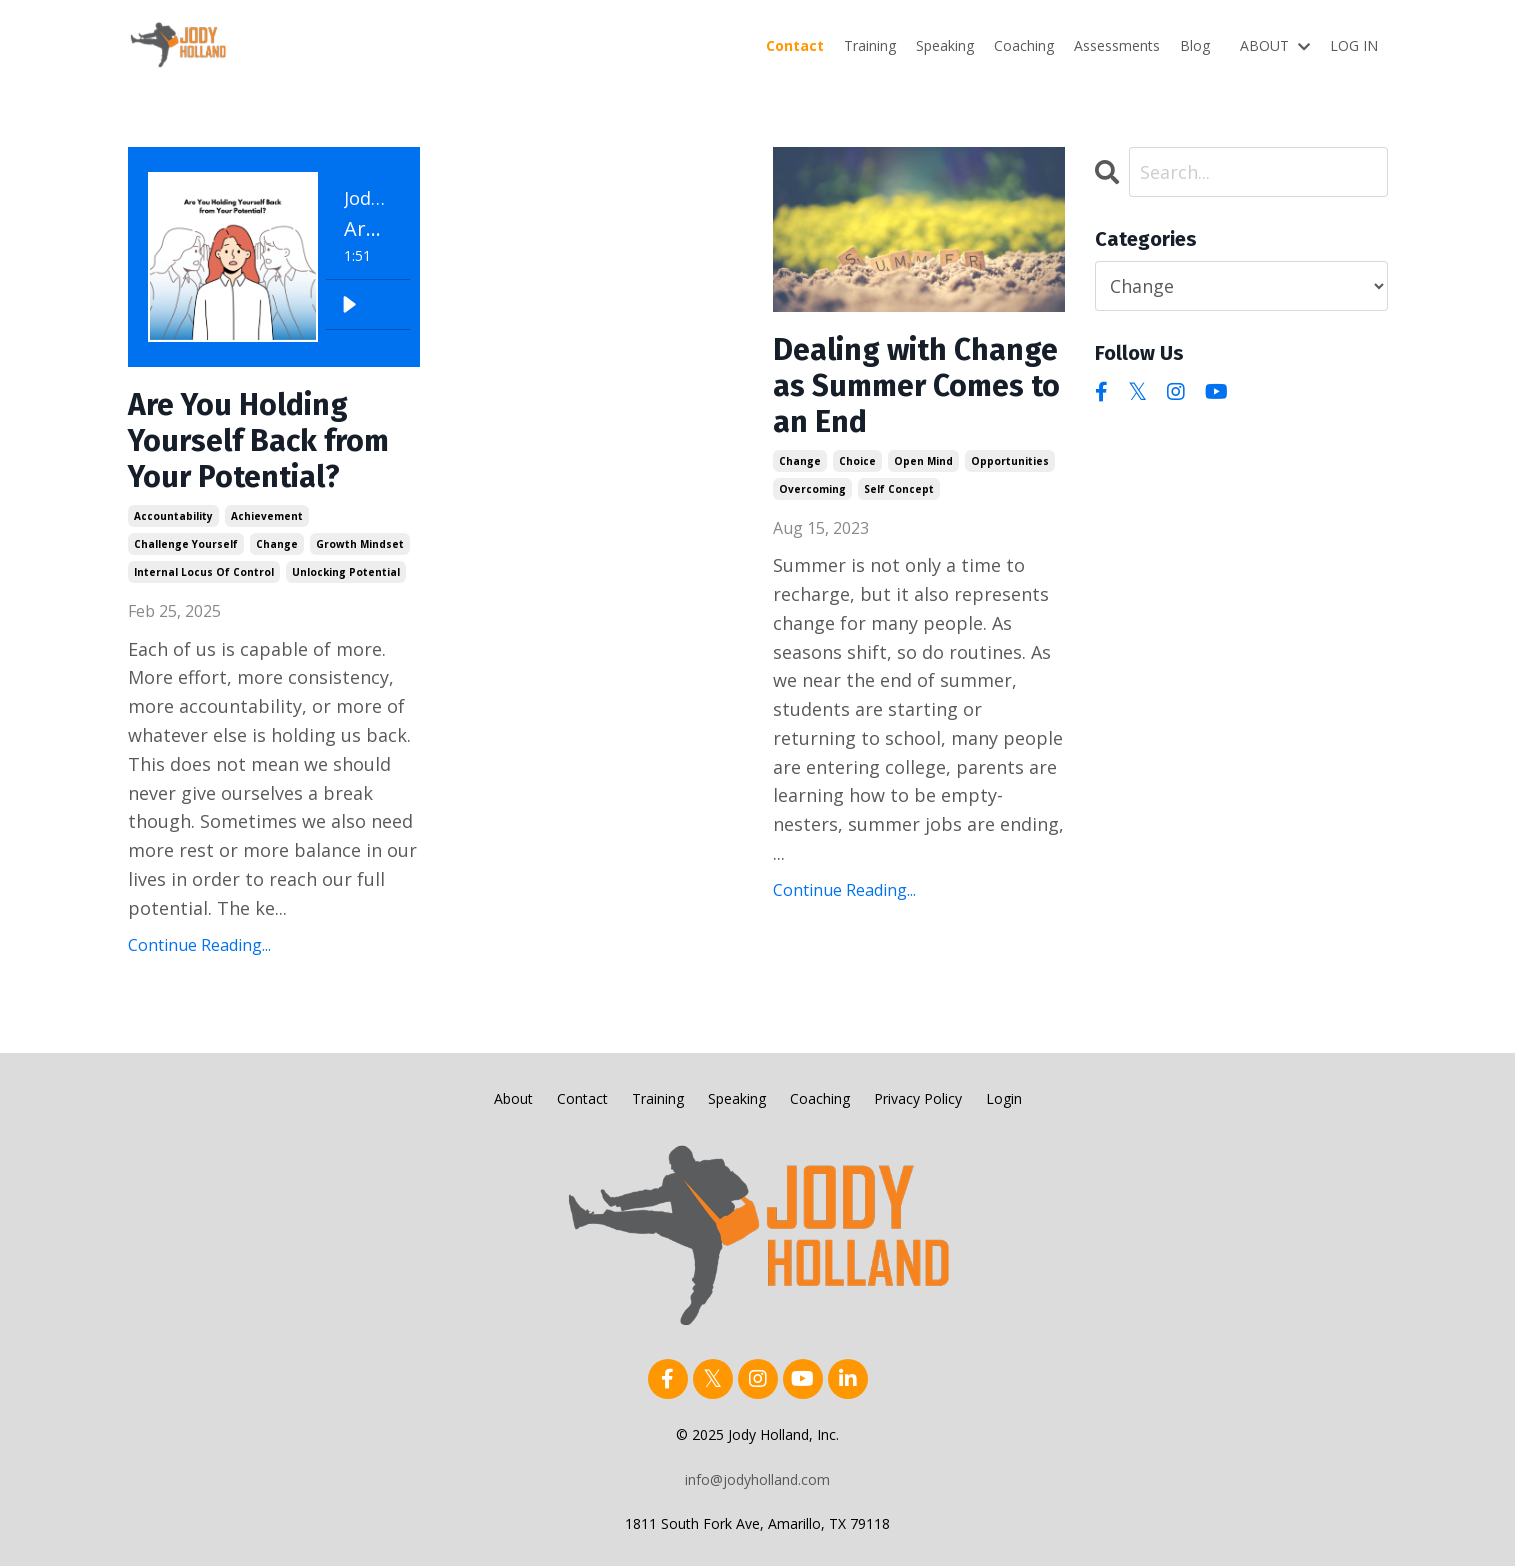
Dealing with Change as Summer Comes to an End (916, 386)
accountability (173, 516)
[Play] (349, 305)
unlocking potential (346, 572)
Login (1004, 1098)
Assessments (1117, 45)
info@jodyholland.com (757, 1479)
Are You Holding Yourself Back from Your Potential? (258, 441)
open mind (923, 461)
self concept (899, 489)
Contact (795, 45)
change (277, 544)
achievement (267, 516)
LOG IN (1354, 45)
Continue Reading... (199, 945)
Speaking (945, 45)
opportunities (1010, 461)
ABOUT (1275, 45)
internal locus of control (204, 572)
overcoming (812, 489)
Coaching (1024, 45)
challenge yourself (186, 544)
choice (857, 461)
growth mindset (360, 544)
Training (870, 45)
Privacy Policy (918, 1098)
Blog (1195, 45)
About (513, 1098)
